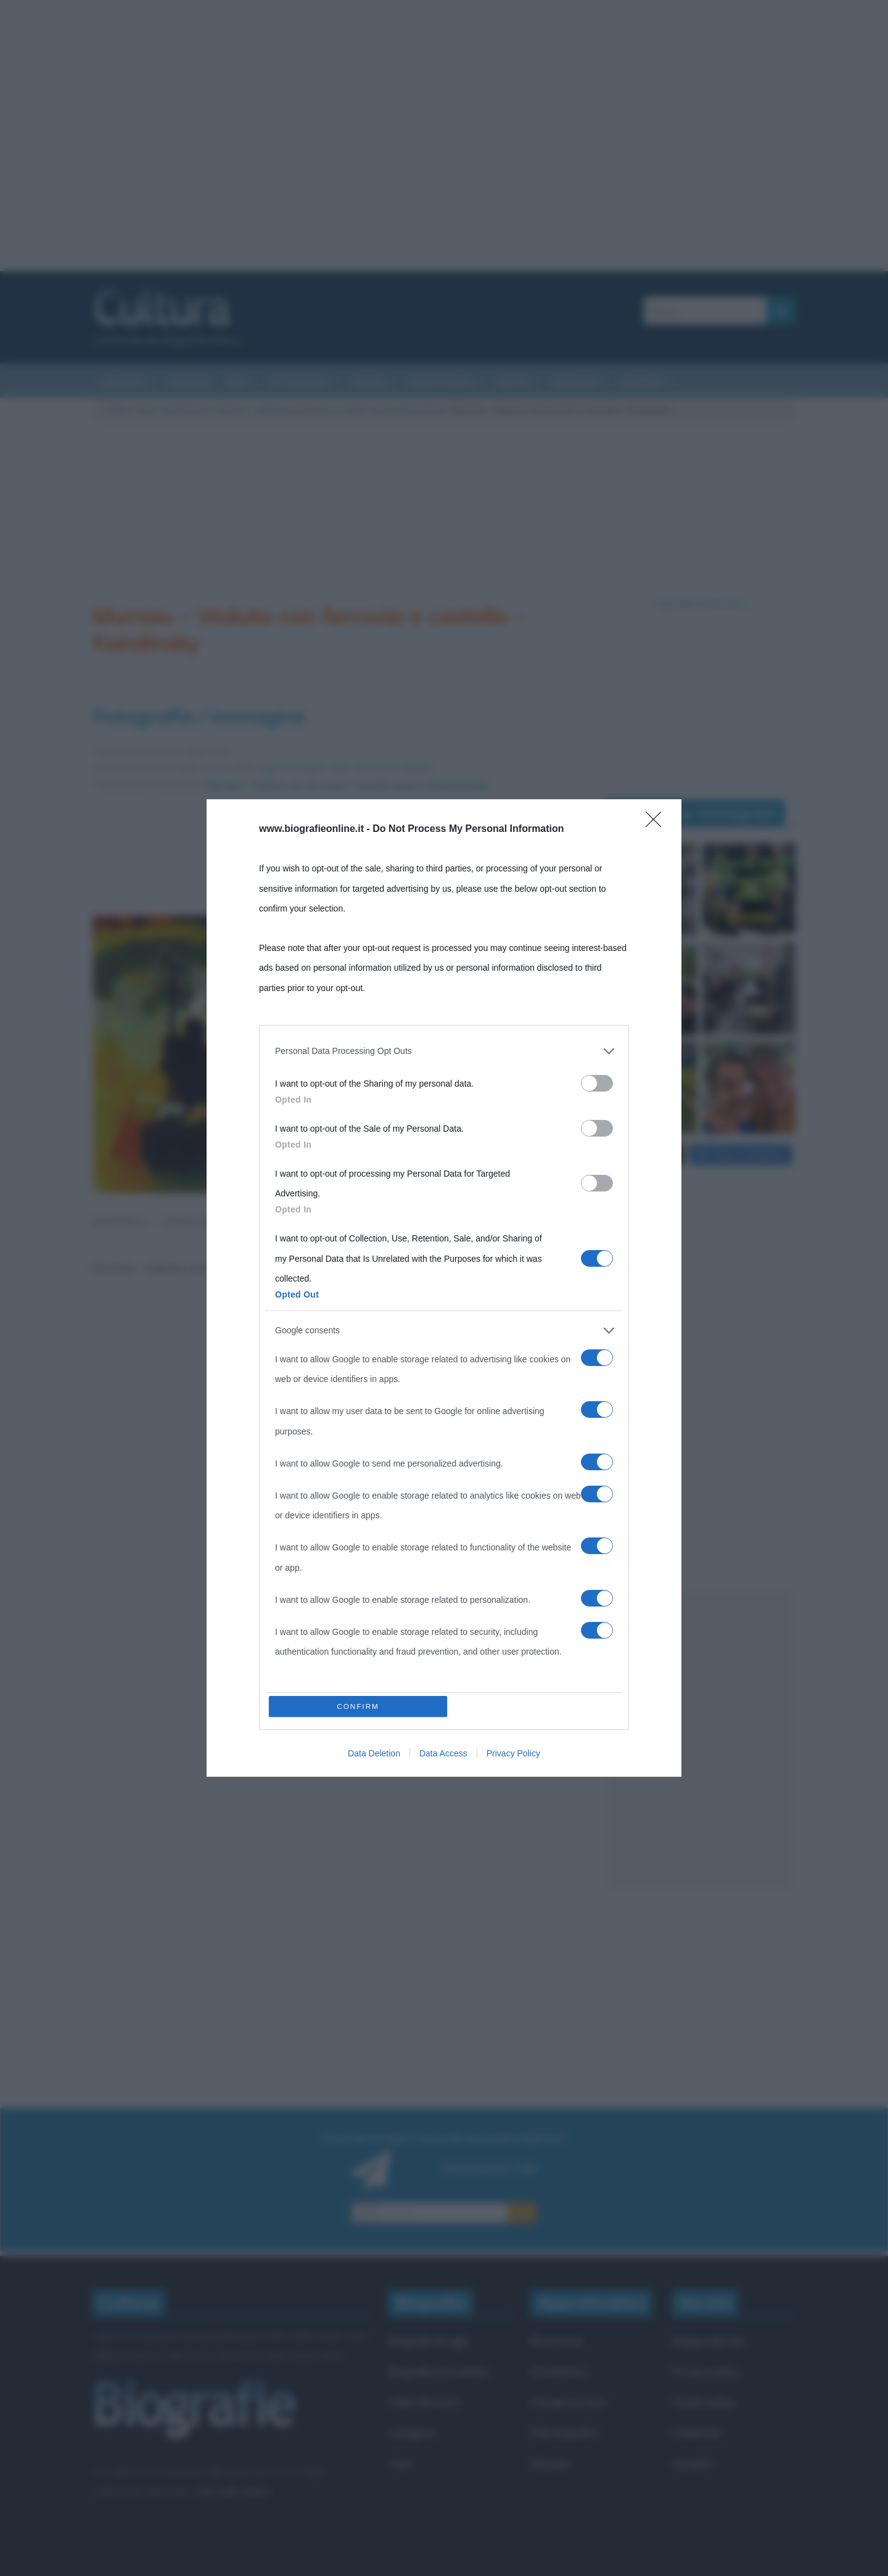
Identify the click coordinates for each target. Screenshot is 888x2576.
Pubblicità (697, 2432)
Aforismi (641, 381)
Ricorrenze (556, 2340)
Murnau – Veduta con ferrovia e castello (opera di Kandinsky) (334, 410)
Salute (513, 381)
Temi (400, 2463)
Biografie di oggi (427, 2340)
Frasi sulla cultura (232, 2491)
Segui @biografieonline (700, 603)
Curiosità (122, 381)
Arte (146, 410)
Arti (236, 381)
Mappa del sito (708, 2340)
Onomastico (559, 2371)
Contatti (692, 2463)
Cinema (368, 381)
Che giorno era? (568, 2401)
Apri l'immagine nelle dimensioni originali (347, 768)
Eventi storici (441, 381)
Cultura (118, 410)
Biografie (575, 381)
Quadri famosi (187, 410)
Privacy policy (705, 2371)
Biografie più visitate (438, 2371)
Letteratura (298, 381)
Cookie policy (703, 2401)
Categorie (412, 2432)
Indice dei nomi (423, 2401)
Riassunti (190, 381)
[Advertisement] (444, 135)
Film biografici (564, 2432)
